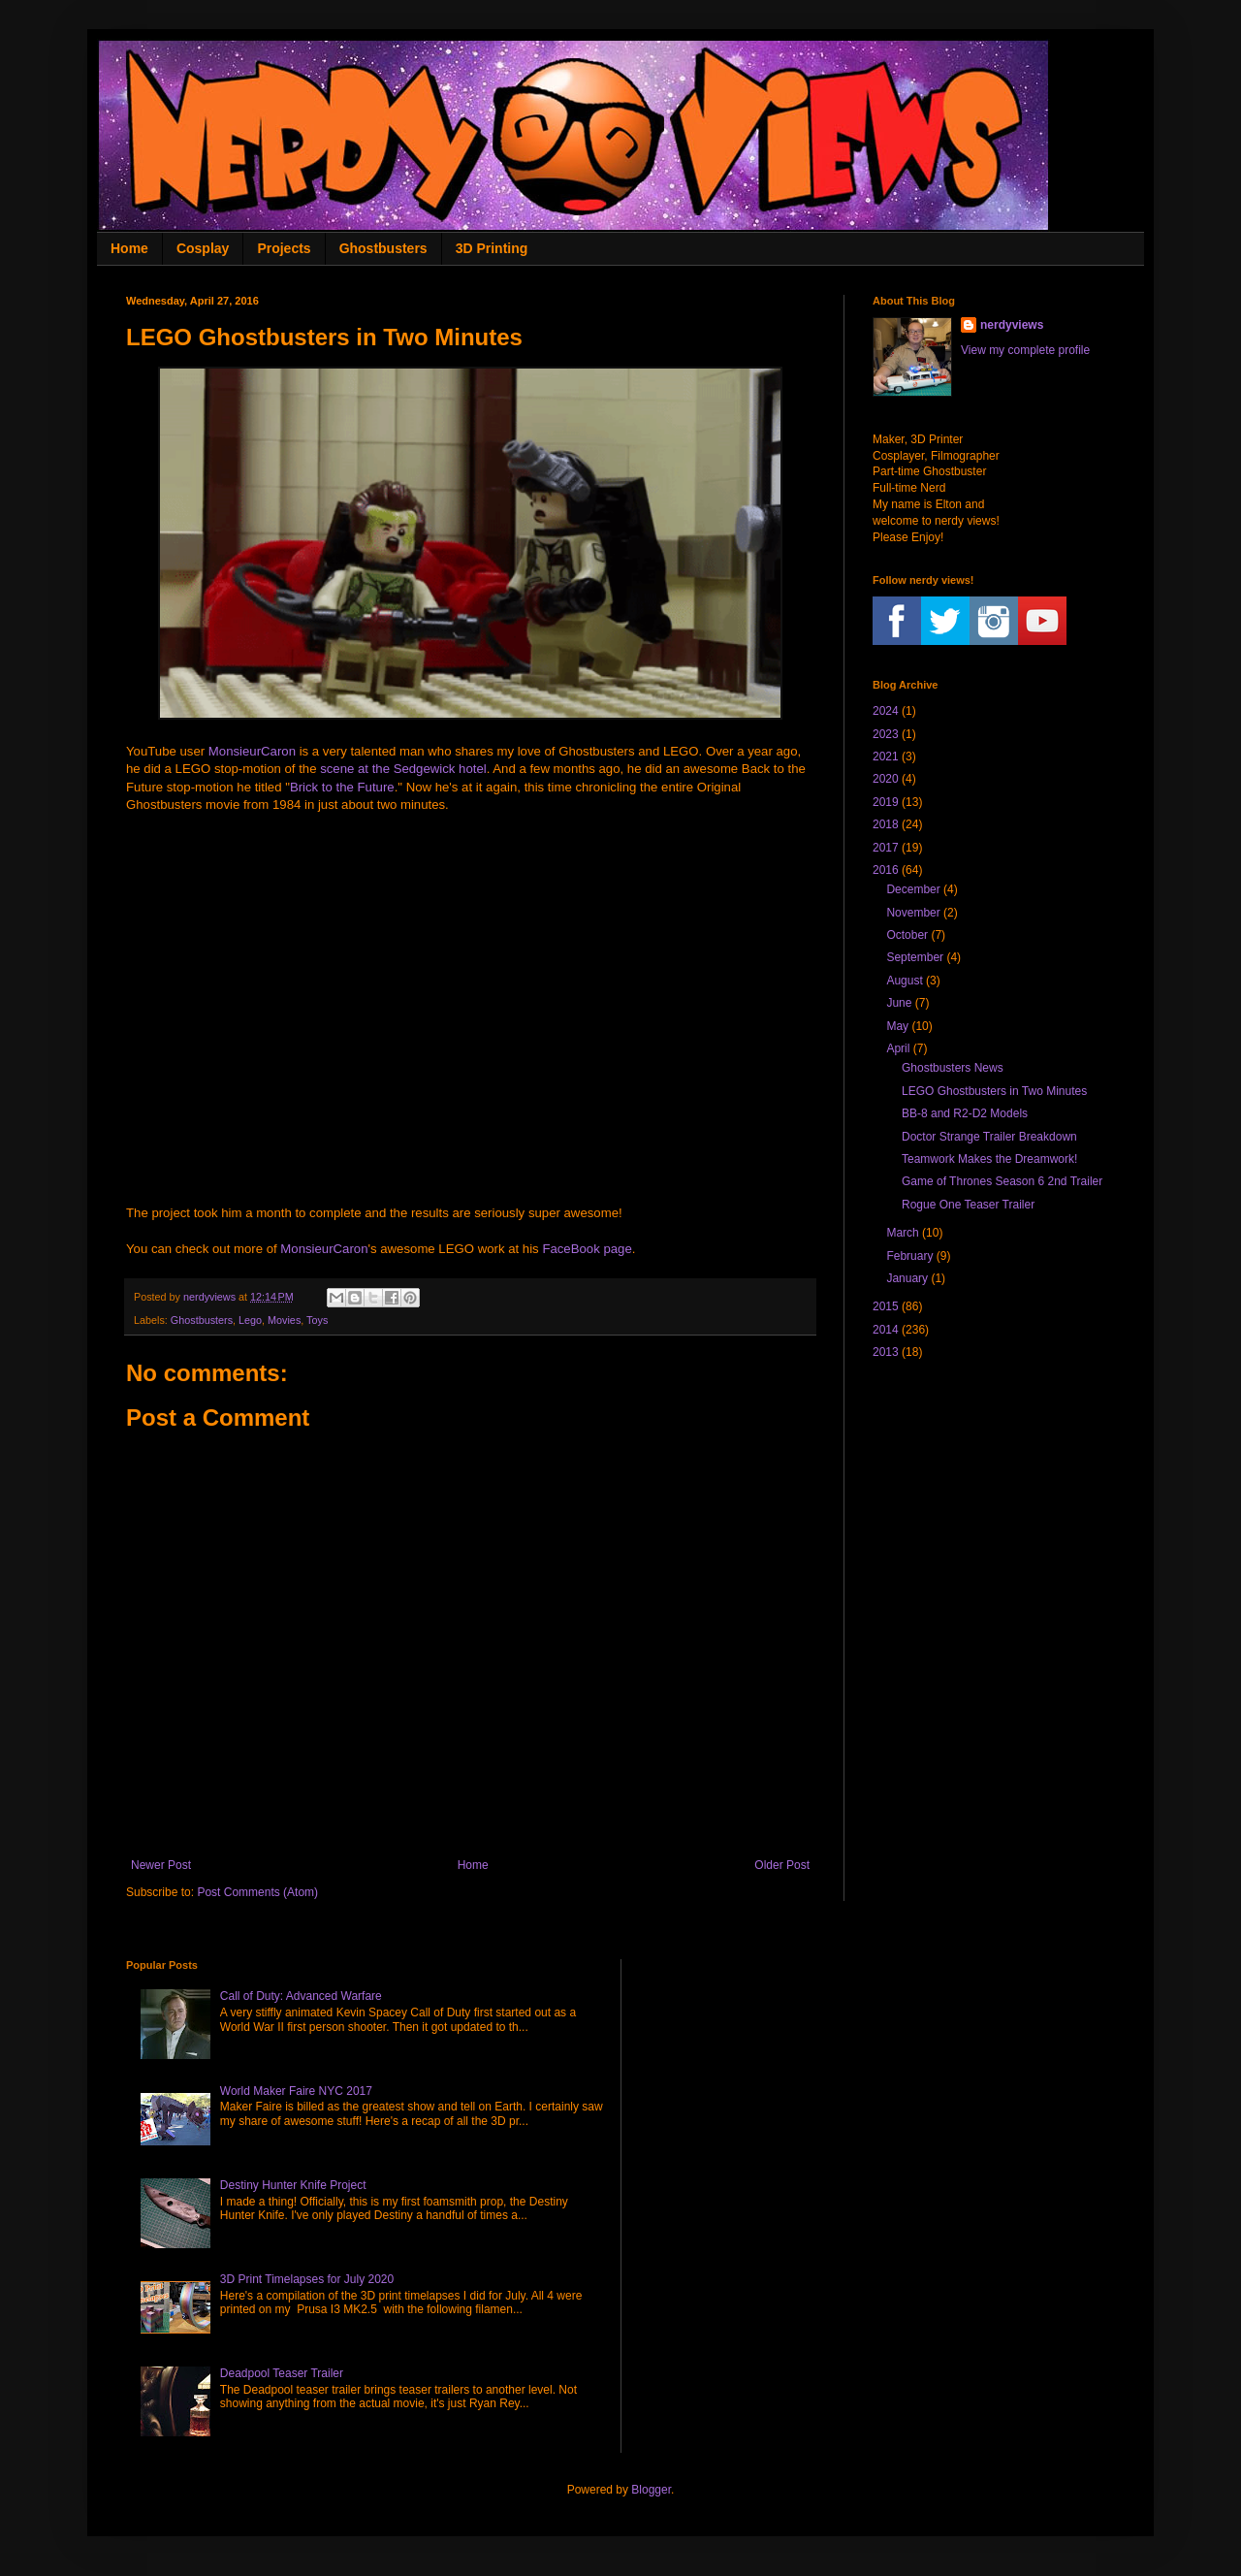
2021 (886, 756)
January (907, 1278)
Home (129, 248)
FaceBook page (586, 1248)
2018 (886, 824)
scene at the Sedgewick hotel (403, 768)
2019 (886, 802)
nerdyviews (1011, 325)
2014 (886, 1329)
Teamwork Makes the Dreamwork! (989, 1159)
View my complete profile (1025, 350)
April (897, 1048)
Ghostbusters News (952, 1068)
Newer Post (161, 1865)
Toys (317, 1320)
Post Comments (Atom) (257, 1892)
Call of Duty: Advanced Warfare (301, 1996)
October (907, 935)
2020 (886, 779)
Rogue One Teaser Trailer (968, 1204)
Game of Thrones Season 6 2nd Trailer (1002, 1181)
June (898, 1003)
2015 (886, 1306)
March (902, 1233)
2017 (886, 847)
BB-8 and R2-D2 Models (965, 1113)
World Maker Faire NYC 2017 (296, 2091)
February (909, 1256)
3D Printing (492, 248)
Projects (283, 248)
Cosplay (202, 248)
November (912, 912)
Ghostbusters (383, 248)
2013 (886, 1352)
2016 (886, 870)
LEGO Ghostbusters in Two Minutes (994, 1091)
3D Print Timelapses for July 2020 (307, 2279)
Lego (250, 1320)
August (904, 980)
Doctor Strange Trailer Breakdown (989, 1136)
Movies (284, 1320)
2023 (886, 734)
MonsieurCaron (252, 751)
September (914, 957)
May (897, 1026)
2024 (886, 711)
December (912, 889)
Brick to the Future (342, 787)
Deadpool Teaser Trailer (281, 2373)
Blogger (651, 2489)
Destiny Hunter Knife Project (293, 2185)
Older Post (782, 1865)
